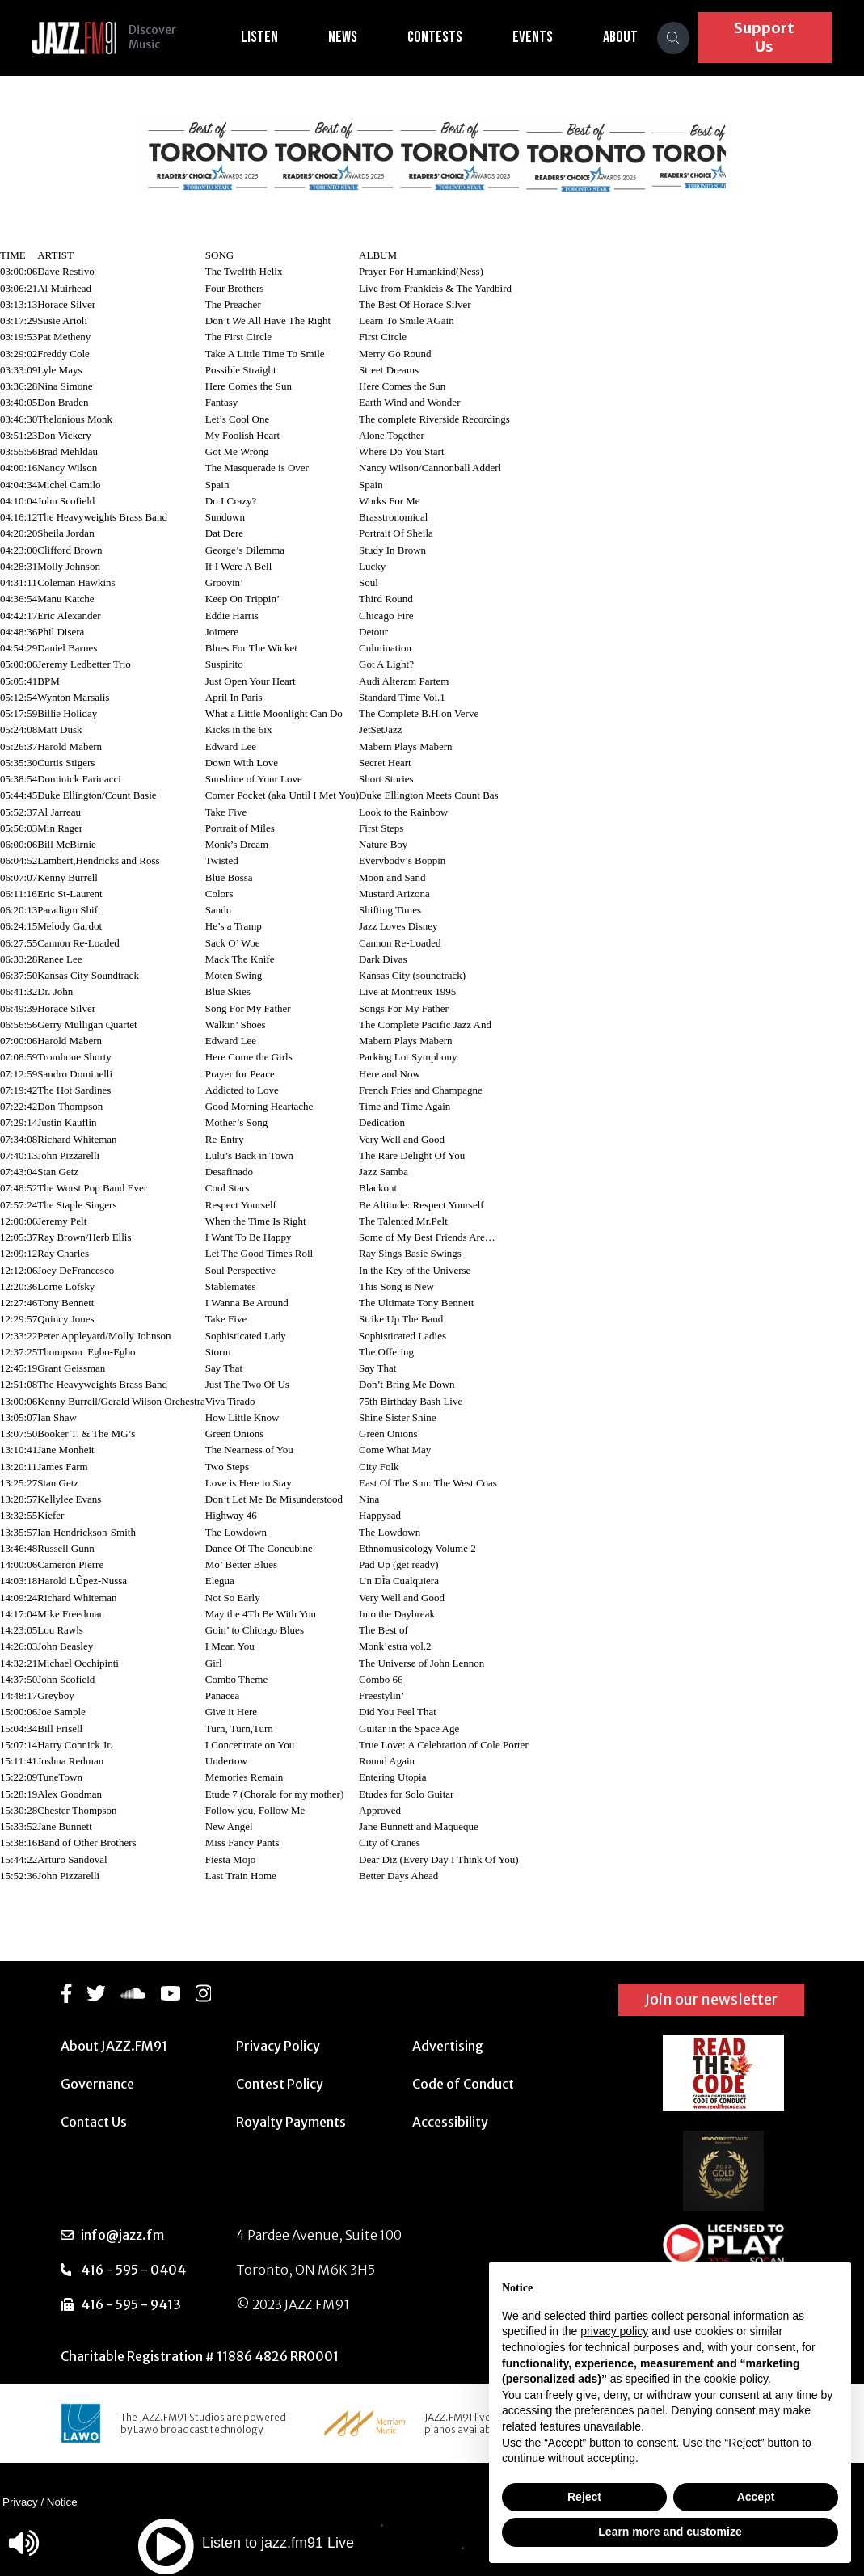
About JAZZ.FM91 (114, 2046)
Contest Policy (279, 2084)
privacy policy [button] (614, 2331)
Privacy (20, 2502)
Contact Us (94, 2122)
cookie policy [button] (736, 2378)
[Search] (683, 38)
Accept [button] (756, 2496)
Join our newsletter (711, 1999)
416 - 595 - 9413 (131, 2304)
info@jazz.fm (122, 2235)
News (352, 37)
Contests (444, 37)
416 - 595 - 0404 (133, 2270)
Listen (269, 37)
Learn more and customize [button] (669, 2531)
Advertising (447, 2046)
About (630, 37)
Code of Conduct (463, 2084)
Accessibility (450, 2122)
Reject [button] (584, 2496)
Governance (97, 2084)
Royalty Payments (291, 2122)
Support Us (769, 37)
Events (542, 37)
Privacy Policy (278, 2046)
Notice (62, 2502)
